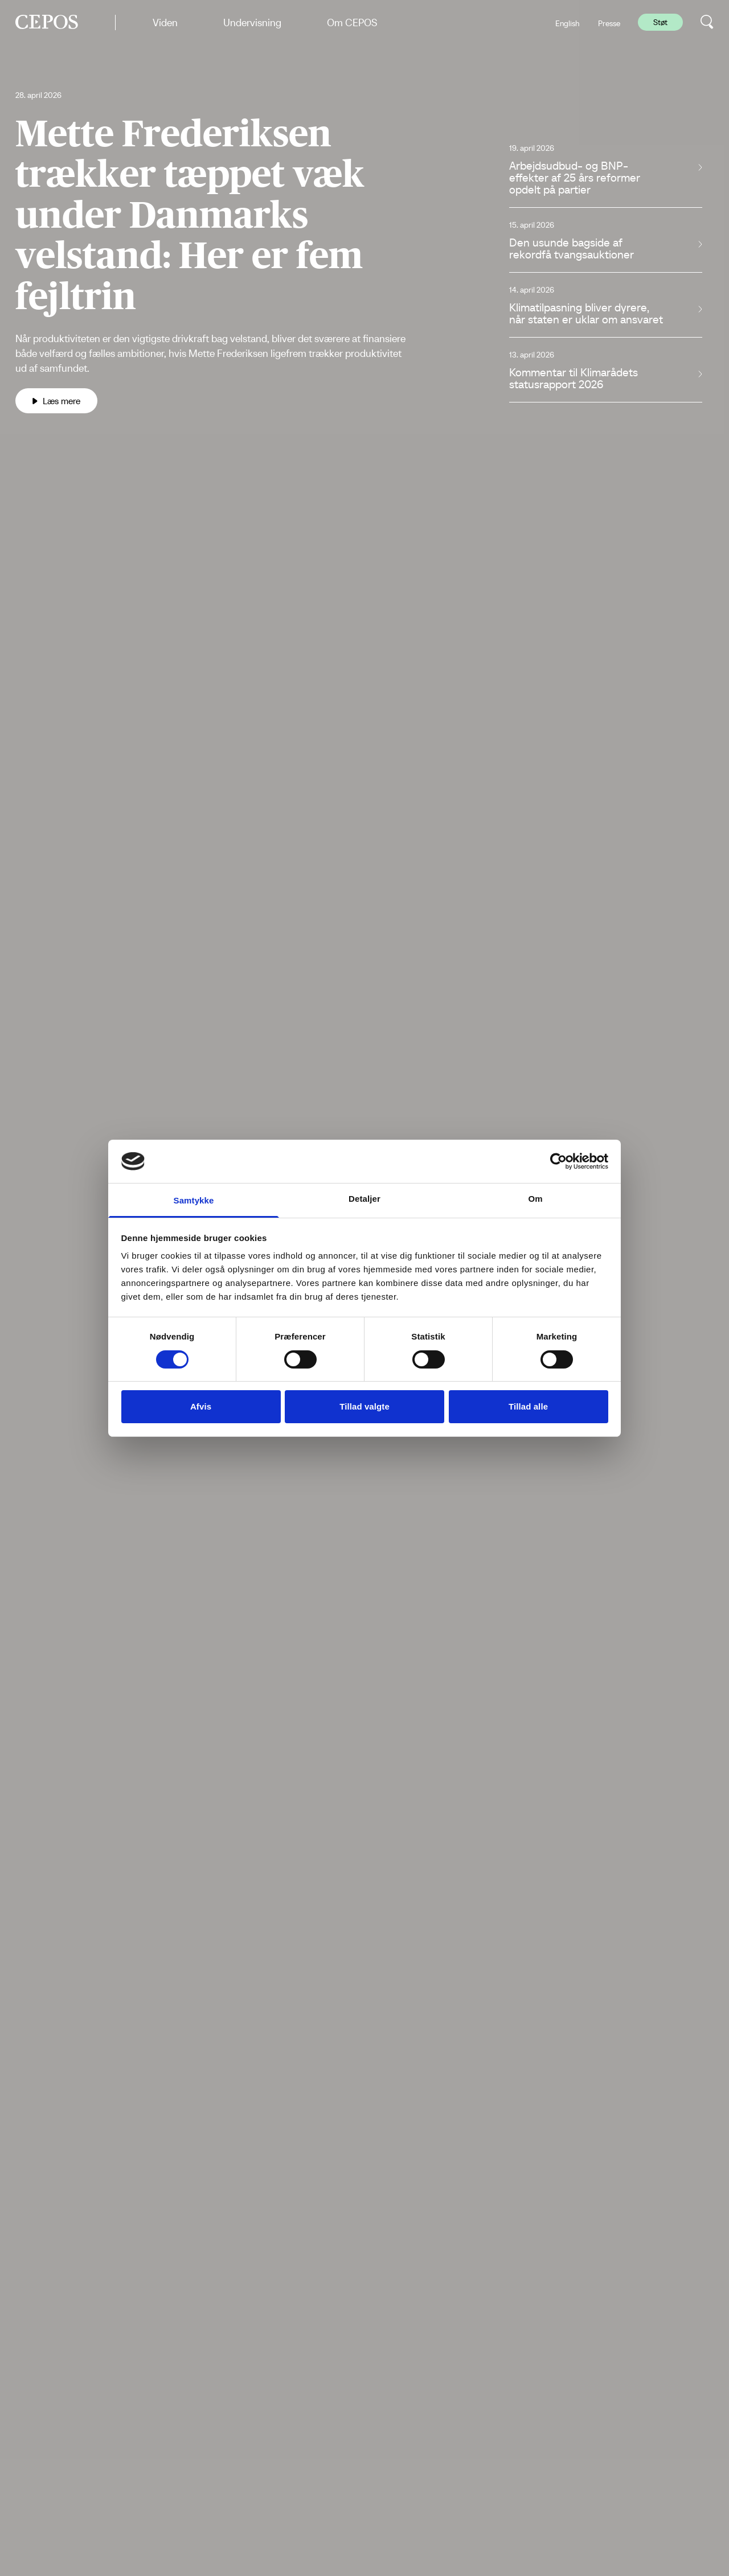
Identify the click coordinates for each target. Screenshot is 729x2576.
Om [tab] (535, 1198)
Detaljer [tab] (364, 1198)
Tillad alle (528, 1406)
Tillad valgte (364, 1406)
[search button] (707, 22)
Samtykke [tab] (194, 1200)
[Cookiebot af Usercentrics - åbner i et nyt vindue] (558, 1161)
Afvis (200, 1406)
